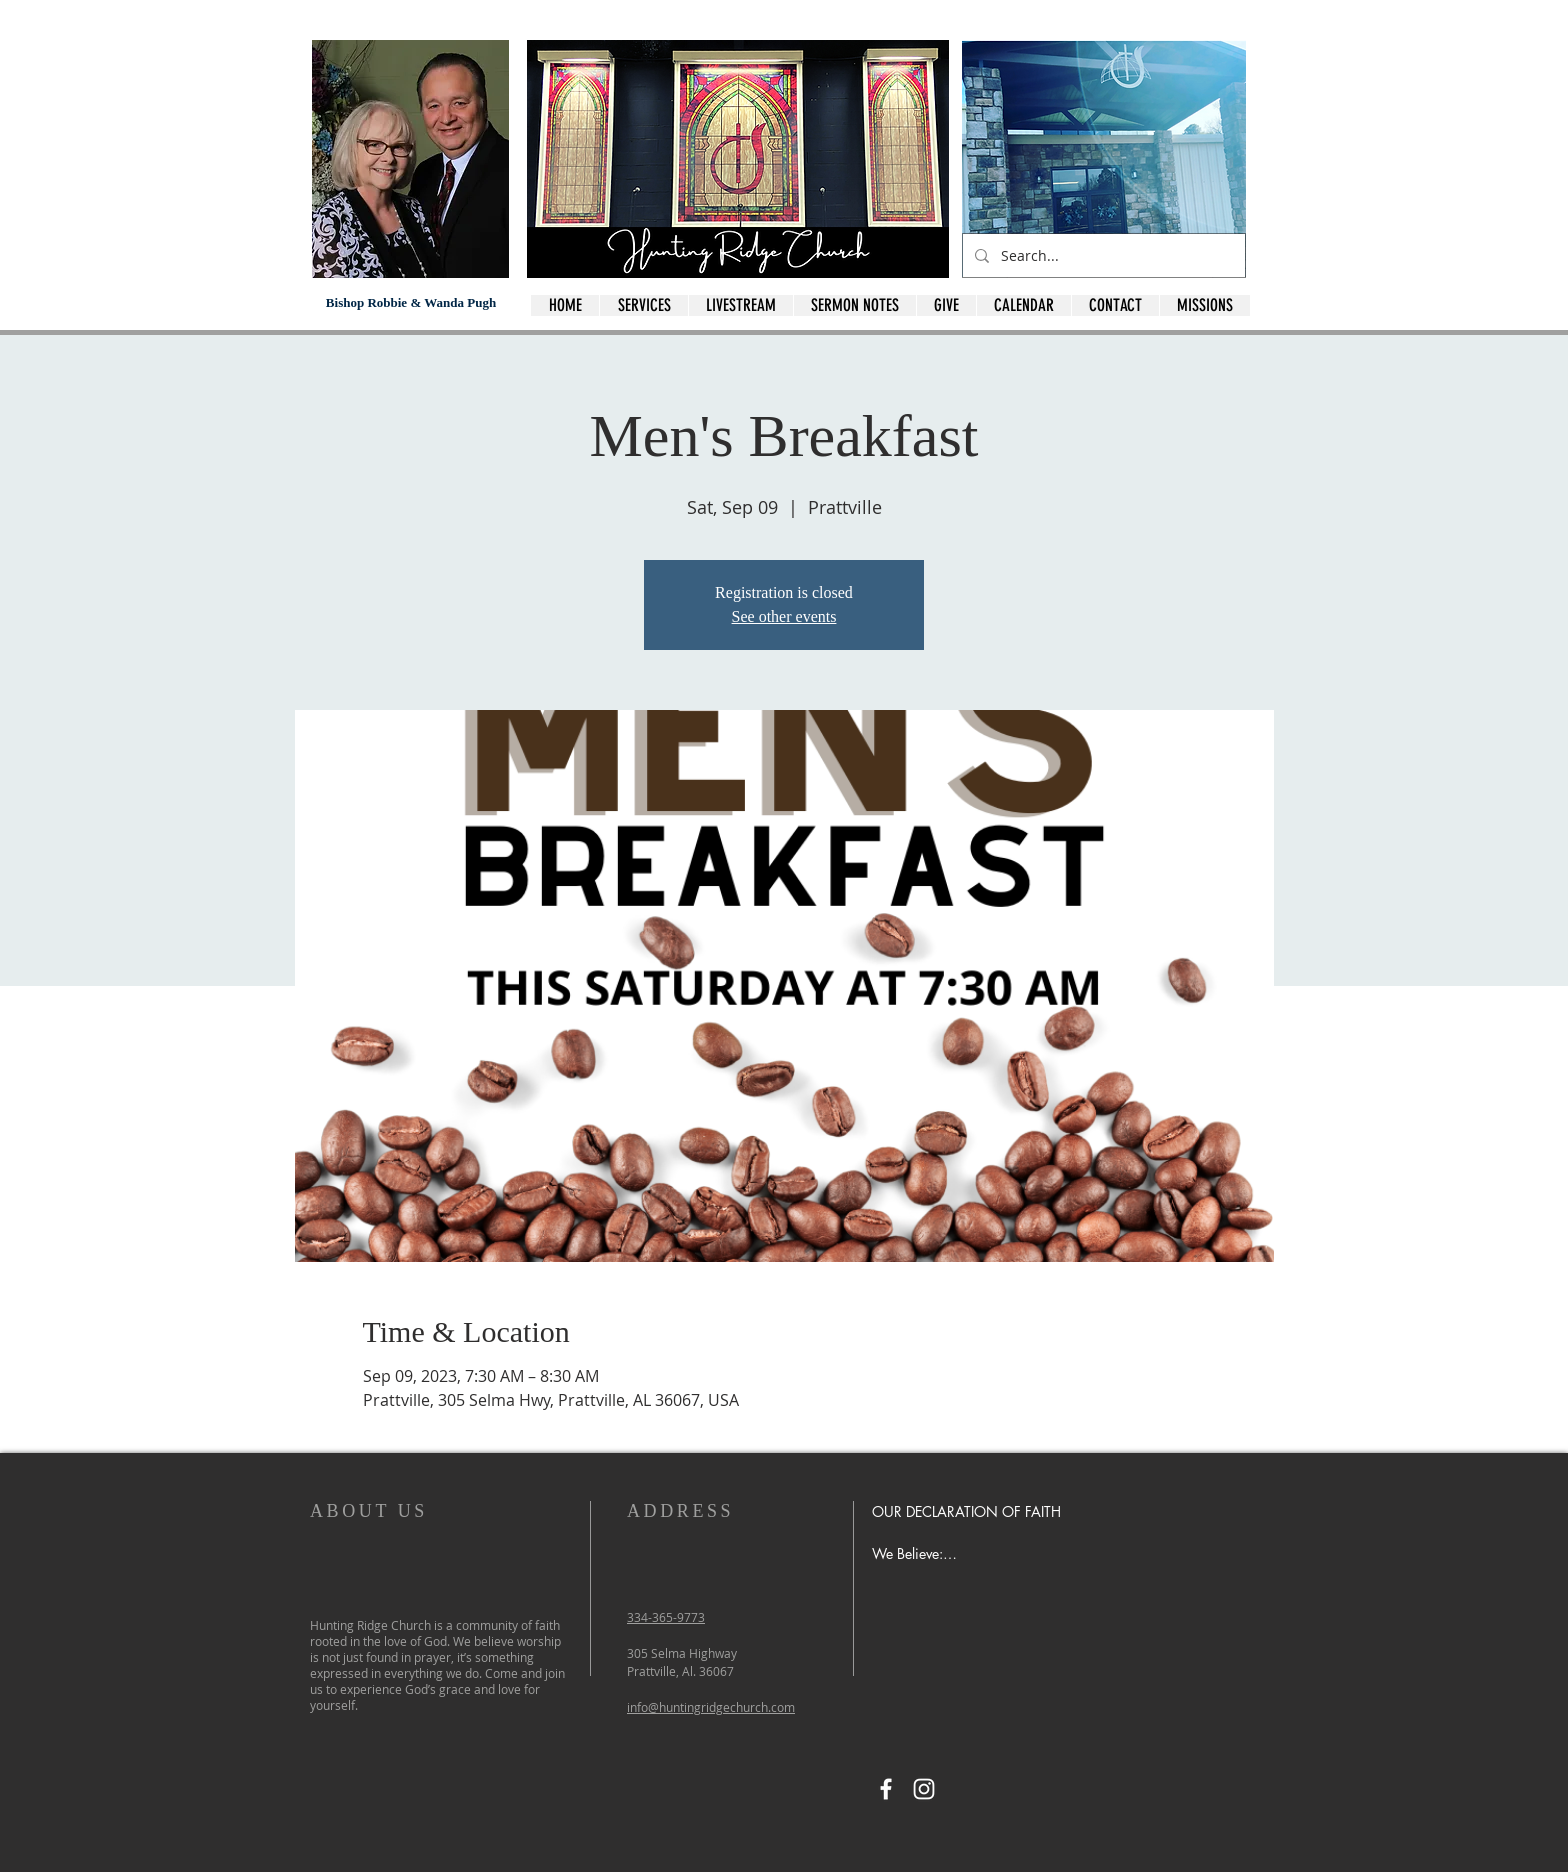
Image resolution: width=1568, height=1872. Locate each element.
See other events (784, 616)
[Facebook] (886, 1789)
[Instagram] (924, 1789)
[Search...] (1102, 255)
